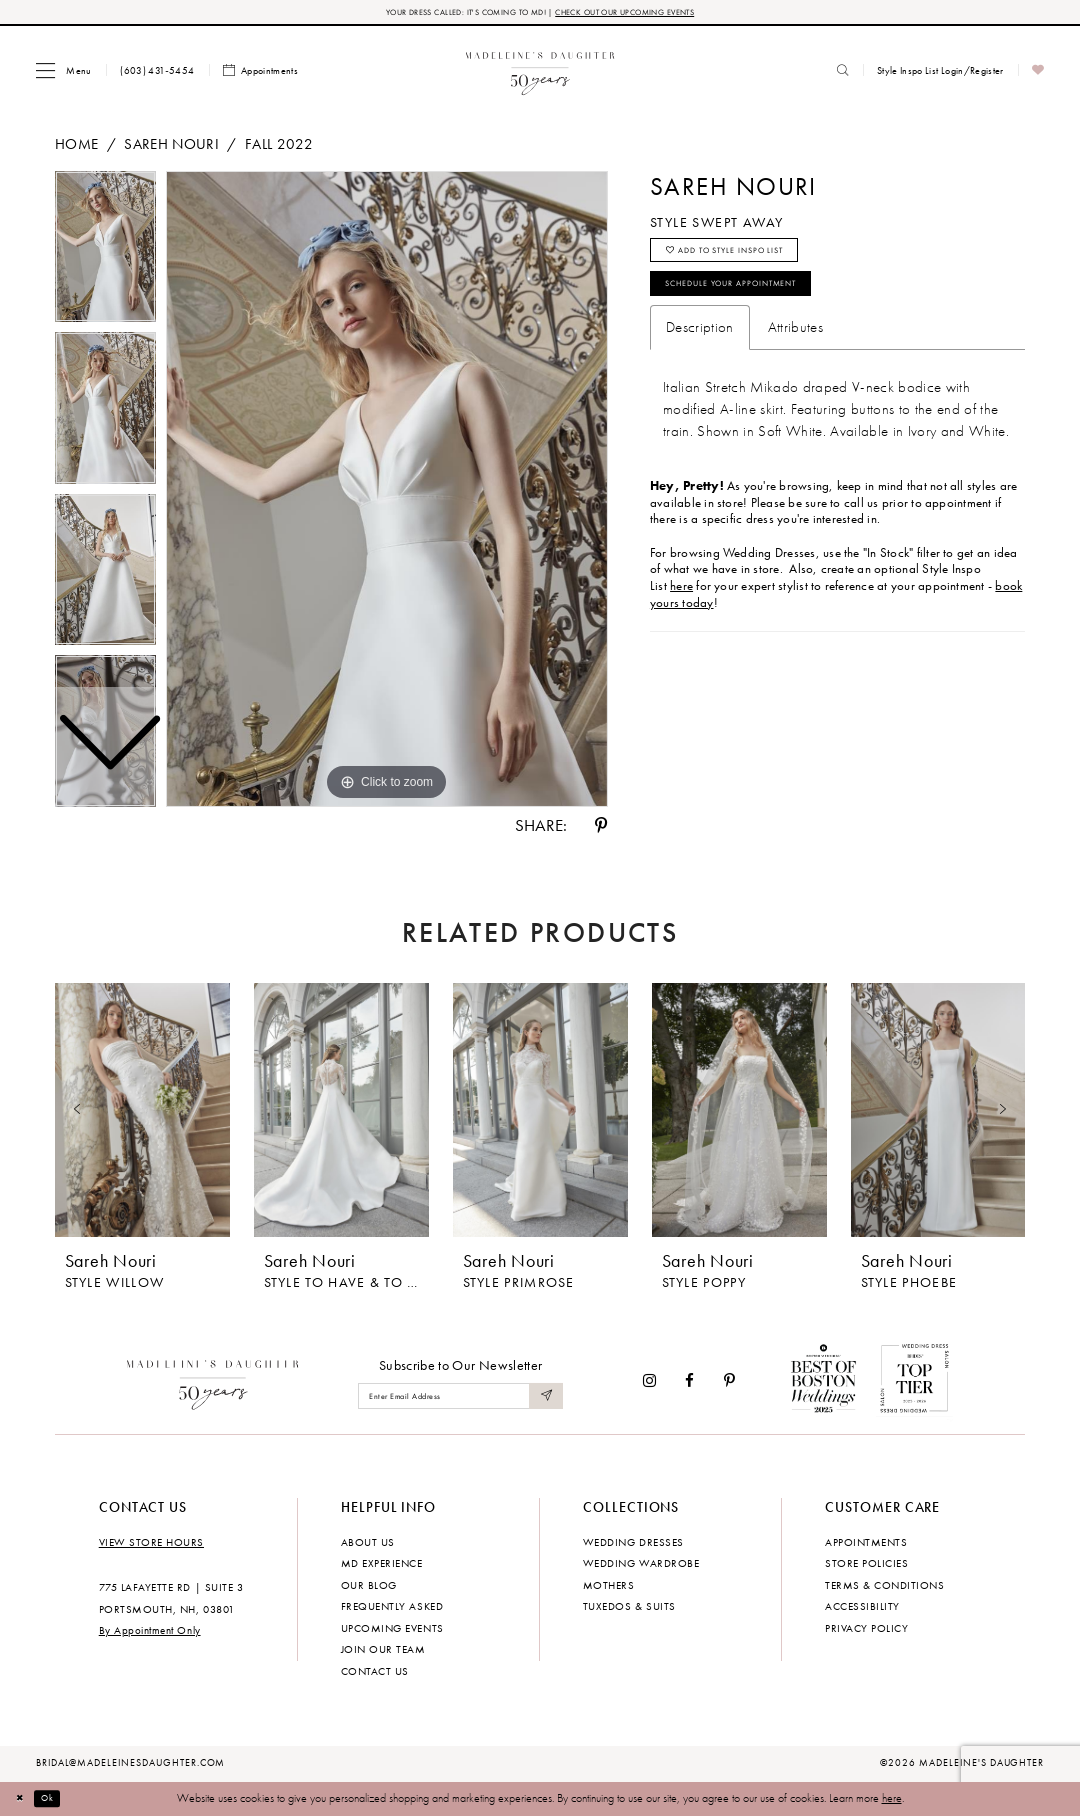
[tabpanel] (387, 493)
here (892, 1802)
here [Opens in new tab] (681, 611)
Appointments (866, 1545)
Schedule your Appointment (761, 305)
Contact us (375, 1674)
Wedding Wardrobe (641, 1567)
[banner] (540, 73)
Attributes (795, 353)
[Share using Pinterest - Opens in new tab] (601, 829)
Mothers (609, 1588)
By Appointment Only (150, 1634)
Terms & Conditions (884, 1588)
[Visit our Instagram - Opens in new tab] (649, 1384)
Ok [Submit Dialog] (59, 1802)
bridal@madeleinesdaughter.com (131, 1767)
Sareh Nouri (171, 147)
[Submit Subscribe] (544, 1400)
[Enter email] (460, 1400)
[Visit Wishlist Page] (1038, 74)
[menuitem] (63, 73)
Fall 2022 (279, 147)
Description (700, 353)
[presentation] (142, 1114)
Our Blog (369, 1588)
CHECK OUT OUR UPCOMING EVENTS (645, 13)
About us (368, 1545)
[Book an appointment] (261, 74)
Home (76, 147)
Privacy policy (866, 1631)
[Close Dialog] (24, 1802)
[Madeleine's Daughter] (213, 1384)
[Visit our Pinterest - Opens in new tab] (729, 1384)
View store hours (151, 1545)
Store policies (866, 1567)
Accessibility (862, 1610)
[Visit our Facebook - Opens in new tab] (690, 1384)
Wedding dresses (633, 1545)
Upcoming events (392, 1631)
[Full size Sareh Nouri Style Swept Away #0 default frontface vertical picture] (387, 493)
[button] (63, 73)
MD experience (382, 1567)
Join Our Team (383, 1653)
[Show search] (843, 74)
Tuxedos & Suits (629, 1610)
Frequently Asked (392, 1610)
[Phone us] (157, 74)
